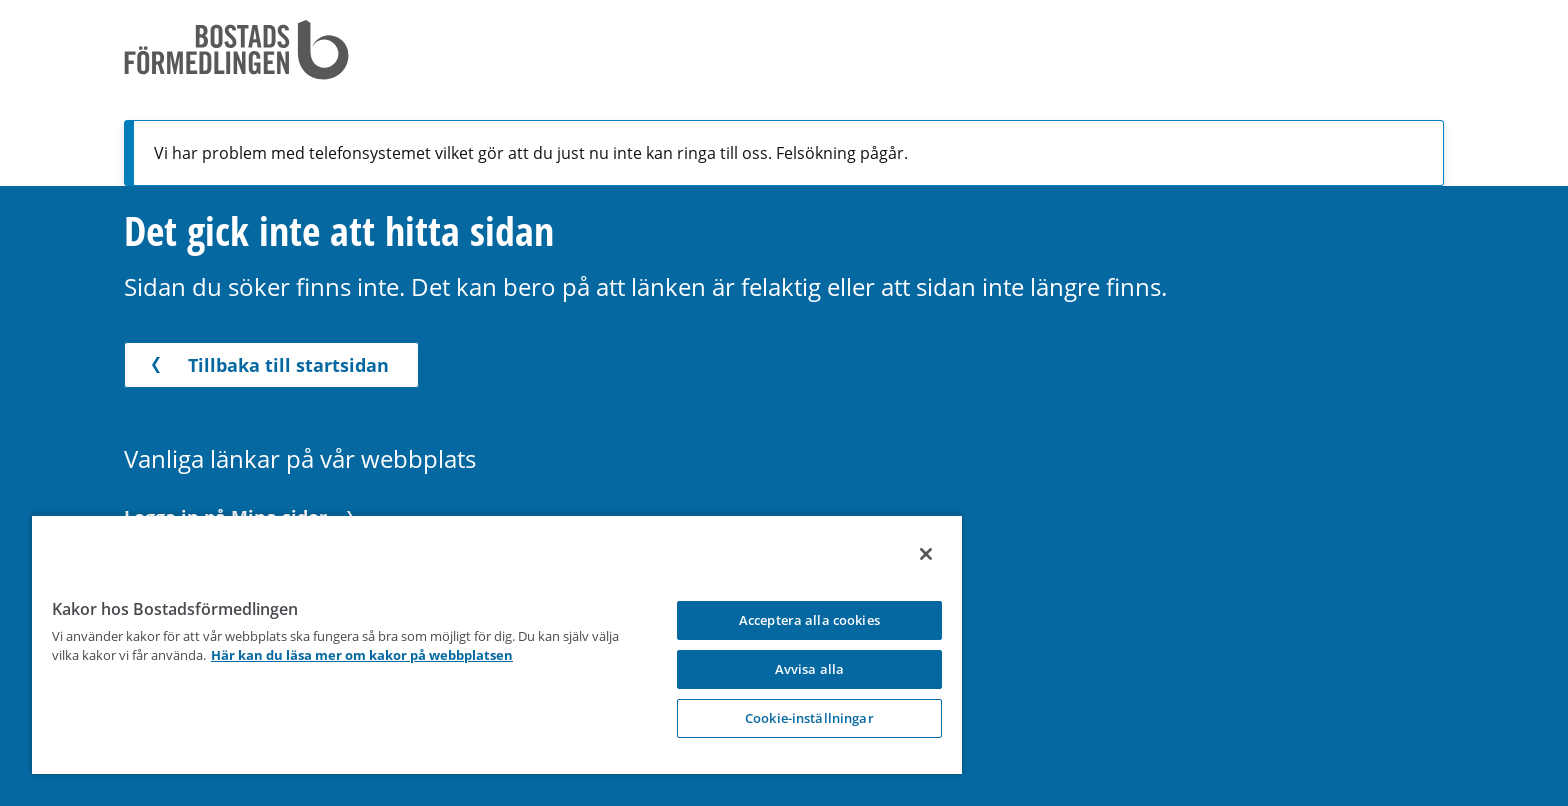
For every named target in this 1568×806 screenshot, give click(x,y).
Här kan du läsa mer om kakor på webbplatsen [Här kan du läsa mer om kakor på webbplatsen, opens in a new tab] (362, 655)
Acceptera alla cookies (809, 620)
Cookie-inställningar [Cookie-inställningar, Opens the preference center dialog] (809, 718)
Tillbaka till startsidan (266, 365)
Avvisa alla (809, 669)
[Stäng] (926, 554)
